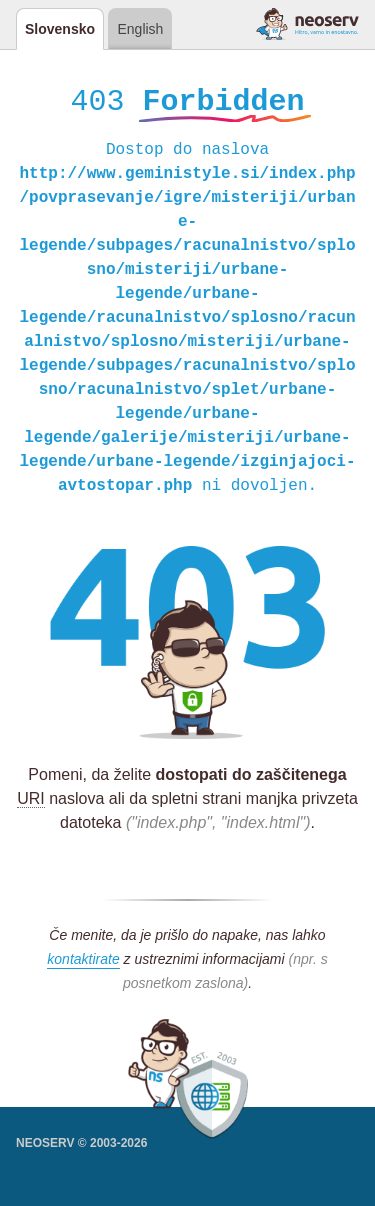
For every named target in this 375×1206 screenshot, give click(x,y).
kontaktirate (83, 962)
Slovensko (60, 29)
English (140, 29)
